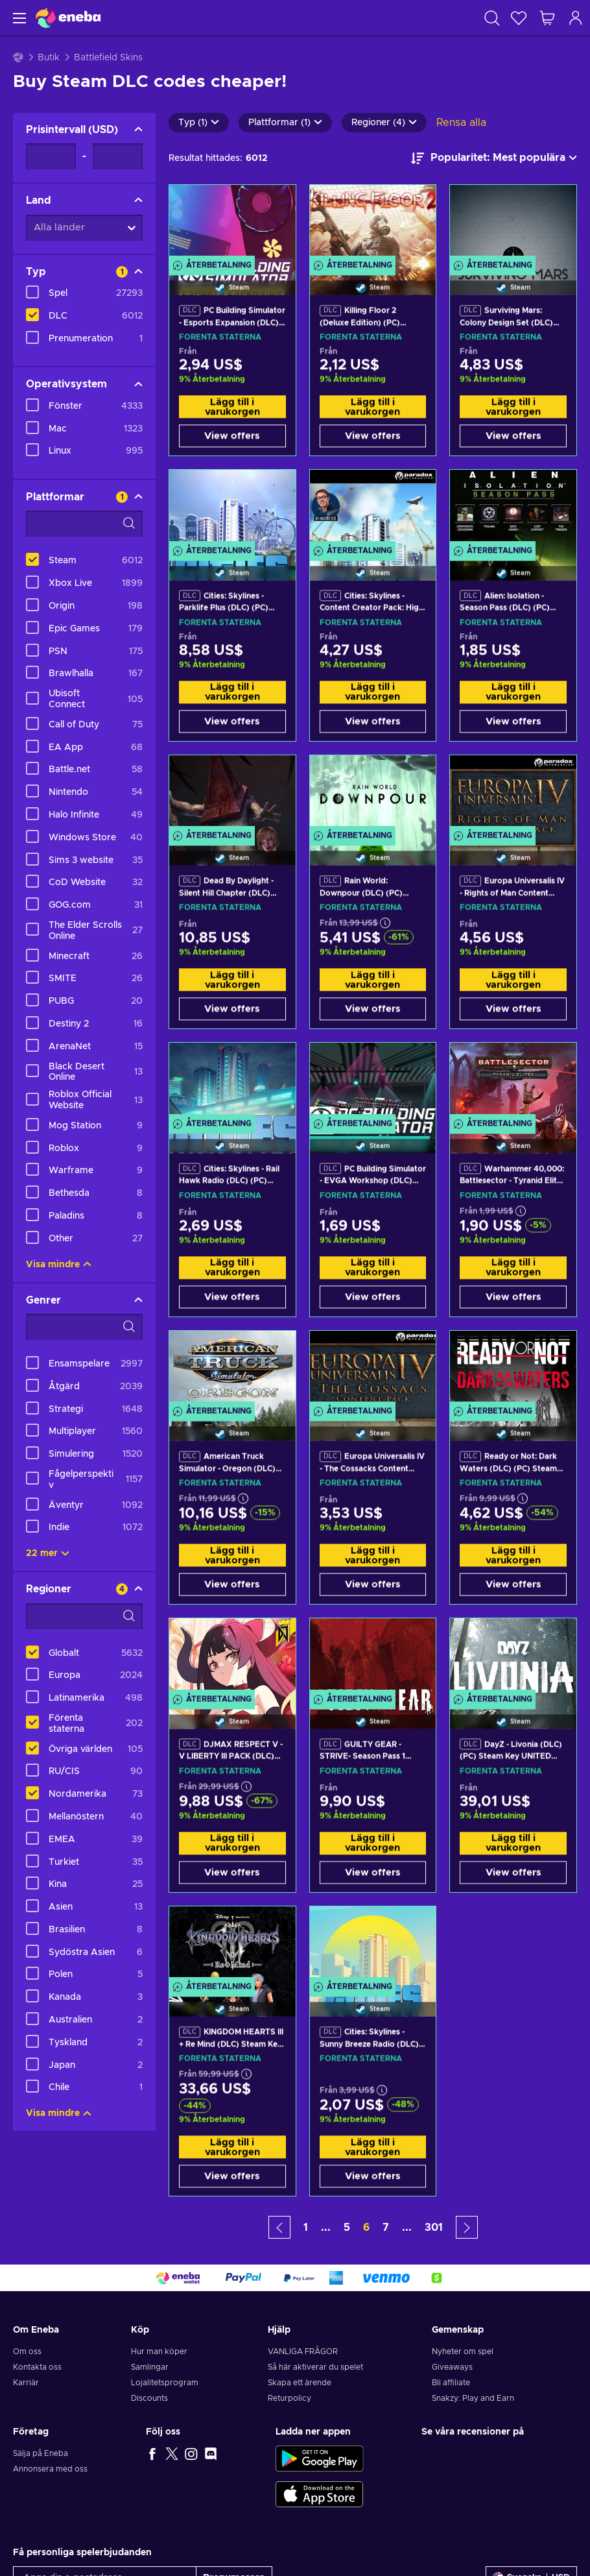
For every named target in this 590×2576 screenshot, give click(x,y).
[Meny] (18, 18)
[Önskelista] (518, 18)
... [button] (326, 2227)
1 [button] (305, 2227)
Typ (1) (198, 122)
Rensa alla (461, 122)
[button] (279, 2227)
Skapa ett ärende (299, 2383)
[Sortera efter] (494, 158)
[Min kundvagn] (547, 18)
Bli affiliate (451, 2383)
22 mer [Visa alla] (47, 1553)
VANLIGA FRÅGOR (303, 2351)
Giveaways (452, 2367)
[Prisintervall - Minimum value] (51, 156)
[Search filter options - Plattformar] (84, 524)
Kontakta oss (37, 2367)
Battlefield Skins (108, 57)
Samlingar (150, 2367)
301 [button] (434, 2227)
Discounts (149, 2398)
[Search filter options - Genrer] (84, 1327)
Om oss (27, 2351)
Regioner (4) (384, 122)
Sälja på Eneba (40, 2453)
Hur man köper (159, 2351)
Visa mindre (58, 1264)
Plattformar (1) (285, 122)
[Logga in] (575, 18)
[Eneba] (68, 18)
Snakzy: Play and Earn (473, 2398)
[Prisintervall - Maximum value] (118, 156)
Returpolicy (289, 2398)
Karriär (26, 2383)
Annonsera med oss (50, 2469)
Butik (49, 57)
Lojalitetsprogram (164, 2383)
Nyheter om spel (462, 2351)
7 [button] (386, 2227)
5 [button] (347, 2227)
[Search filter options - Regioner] (84, 1616)
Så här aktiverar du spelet (315, 2367)
